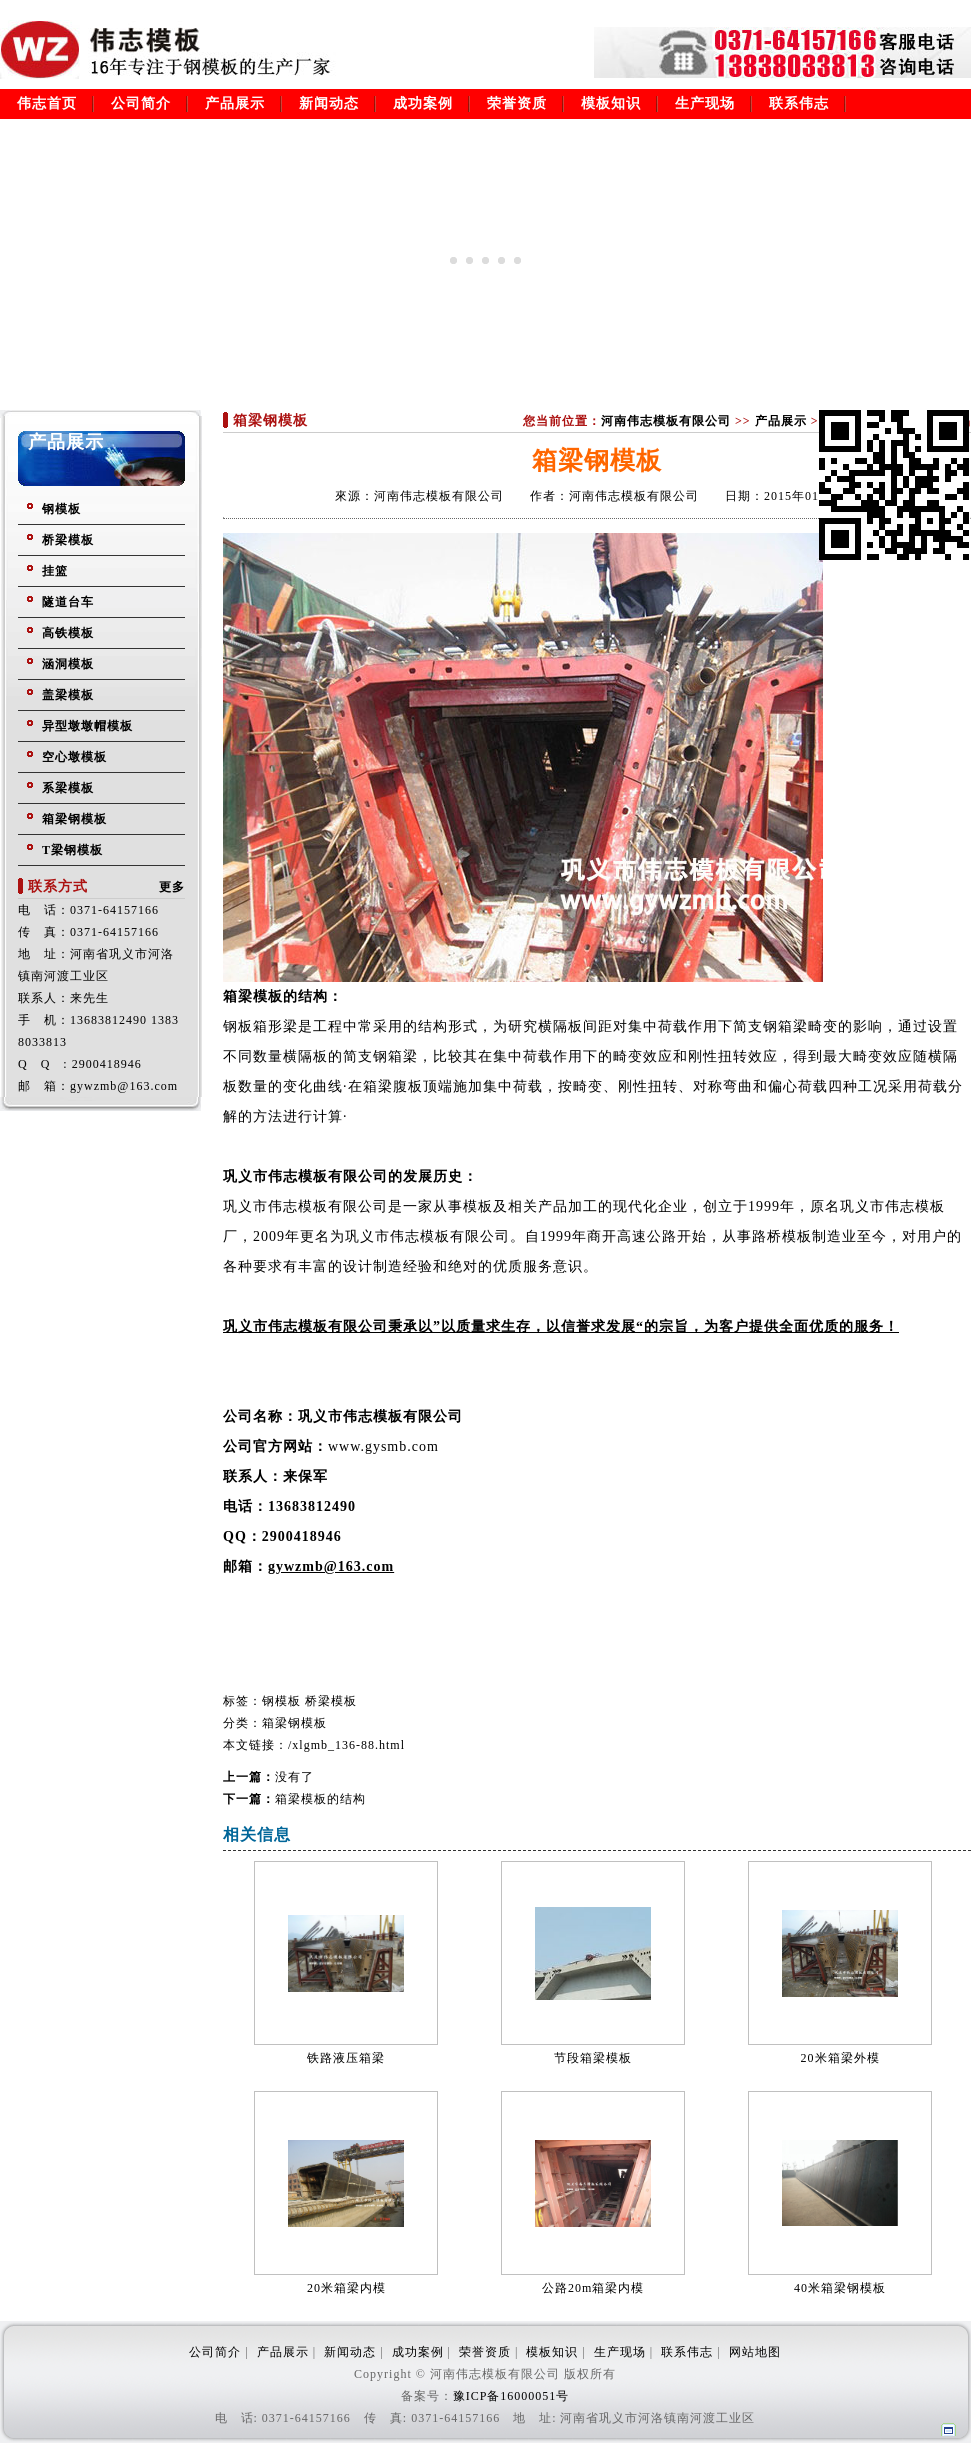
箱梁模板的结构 (320, 1799)
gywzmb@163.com (331, 1566)
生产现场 (705, 103)
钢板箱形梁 (260, 1026)
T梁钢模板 (72, 850)
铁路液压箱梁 (346, 2058)
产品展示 (235, 103)
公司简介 (141, 103)
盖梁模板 (68, 695)
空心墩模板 (74, 757)
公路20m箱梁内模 (593, 2288)
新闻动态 (329, 103)
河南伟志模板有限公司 (666, 421)
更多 (172, 887)
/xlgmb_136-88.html (346, 1745)
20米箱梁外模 (840, 2058)
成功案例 (423, 103)
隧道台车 (68, 602)
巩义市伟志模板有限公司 (305, 1206)
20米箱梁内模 (346, 2288)
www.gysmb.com (383, 1446)
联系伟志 (799, 103)
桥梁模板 (68, 540)
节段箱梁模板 (593, 2058)
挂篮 (55, 571)
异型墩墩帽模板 (87, 726)
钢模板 (61, 509)
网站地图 (755, 2352)
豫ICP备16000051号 (511, 2396)
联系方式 (58, 886)
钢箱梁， (403, 1056)
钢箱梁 (785, 1026)
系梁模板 (68, 788)
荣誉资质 (517, 103)
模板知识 (611, 103)
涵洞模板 (68, 664)
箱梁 (378, 1086)
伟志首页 (47, 103)
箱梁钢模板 (74, 819)
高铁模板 (68, 633)
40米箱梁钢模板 (840, 2288)
